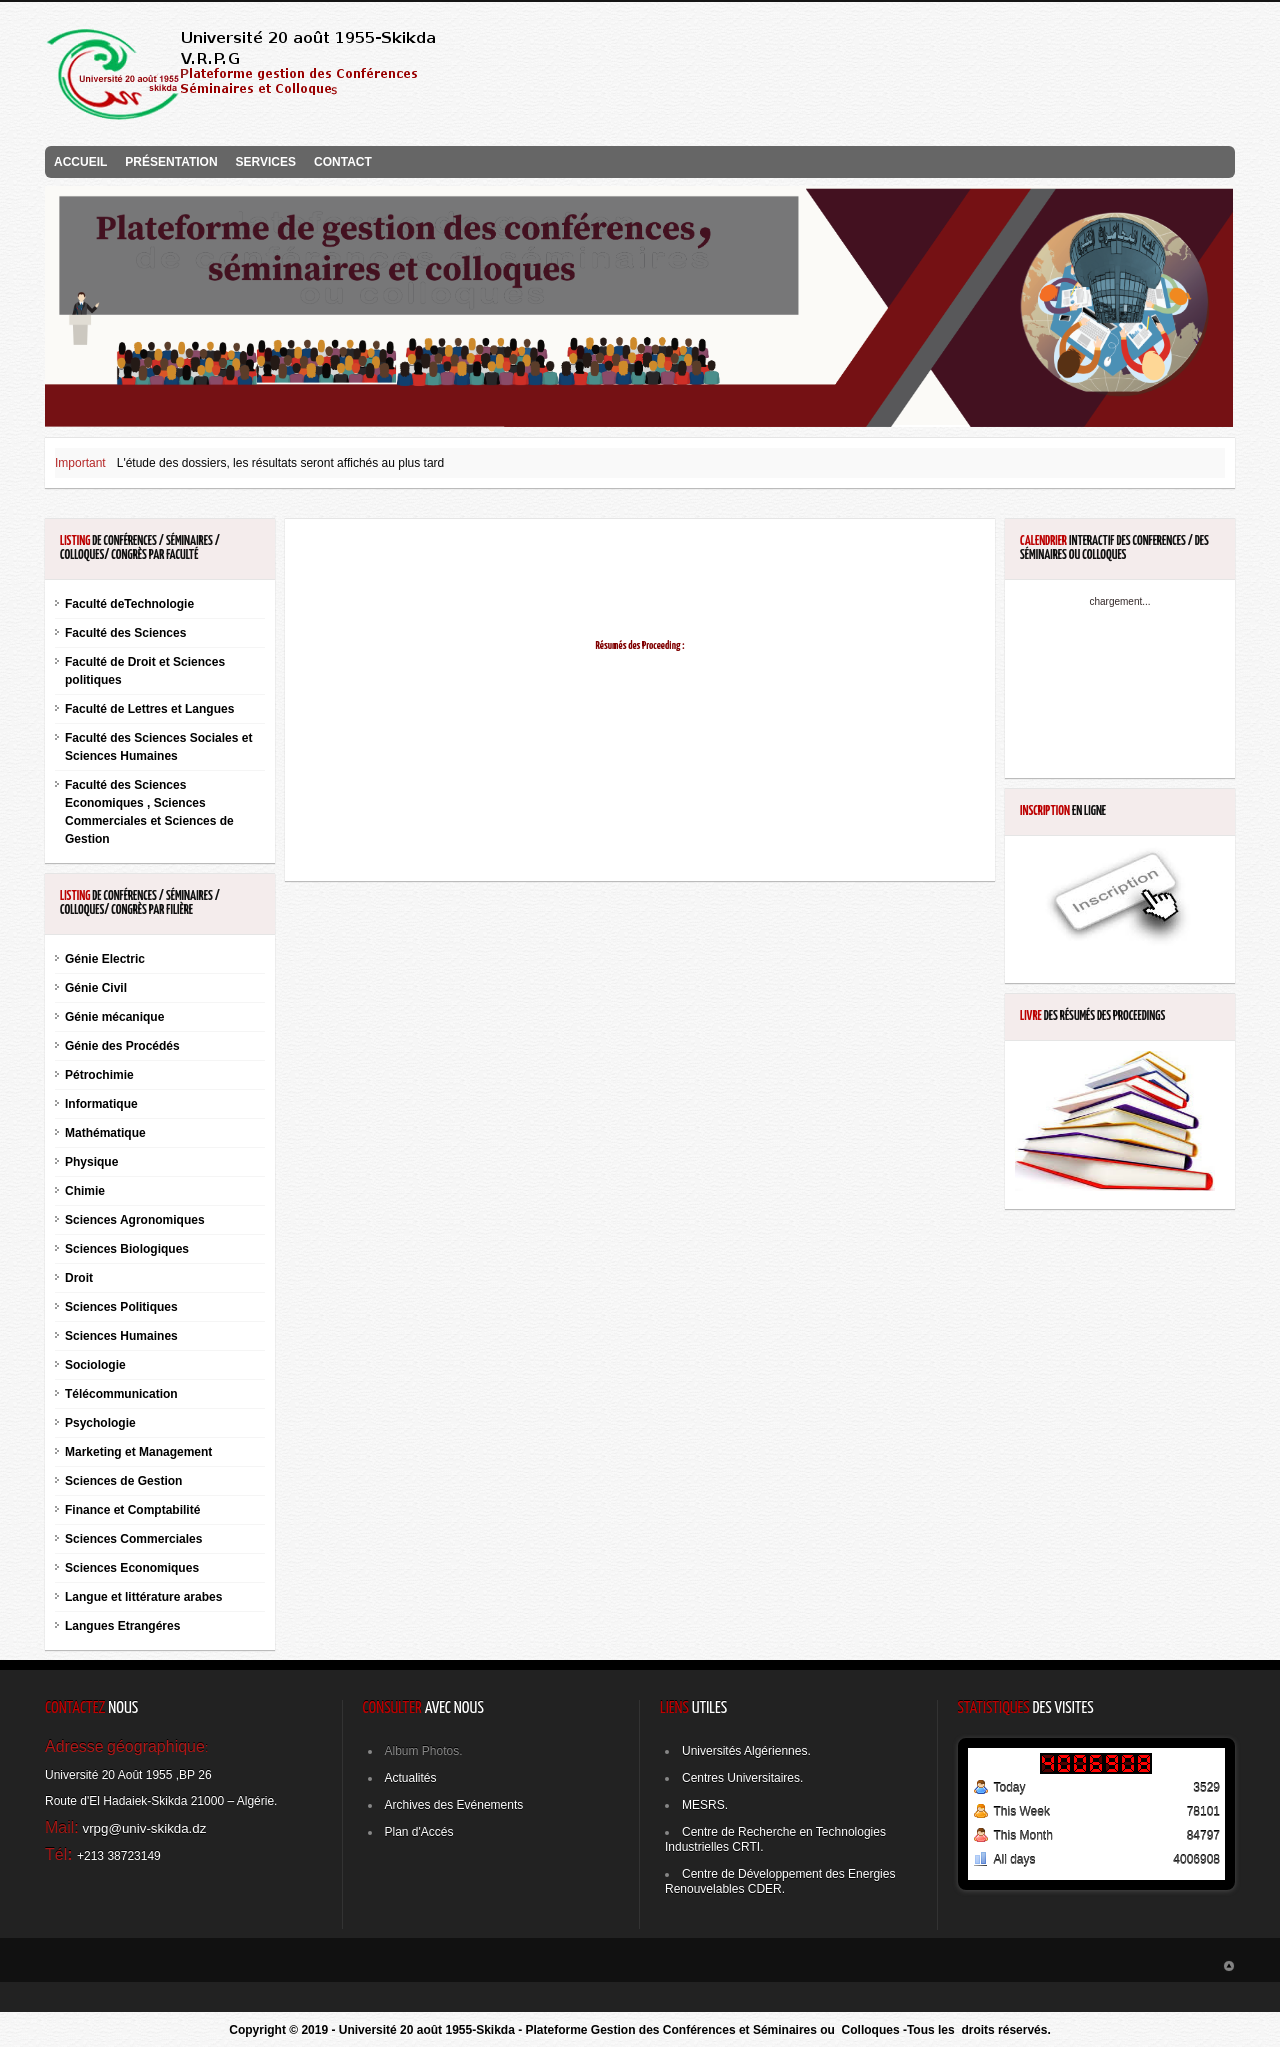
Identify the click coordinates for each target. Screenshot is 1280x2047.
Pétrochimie (99, 1075)
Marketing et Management (138, 1452)
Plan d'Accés (419, 1832)
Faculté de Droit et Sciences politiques (145, 671)
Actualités (411, 1778)
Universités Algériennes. (746, 1751)
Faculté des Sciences (125, 633)
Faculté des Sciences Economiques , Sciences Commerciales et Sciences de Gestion (149, 812)
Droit (79, 1278)
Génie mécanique (114, 1017)
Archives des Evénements (454, 1805)
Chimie (85, 1191)
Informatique (101, 1104)
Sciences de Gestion (123, 1481)
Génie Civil (96, 988)
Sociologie (95, 1365)
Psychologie (100, 1423)
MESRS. (705, 1805)
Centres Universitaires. (742, 1778)
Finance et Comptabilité (132, 1510)
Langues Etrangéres (122, 1626)
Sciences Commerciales (133, 1539)
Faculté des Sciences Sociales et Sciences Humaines (158, 747)
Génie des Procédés (122, 1046)
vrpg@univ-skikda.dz (145, 1828)
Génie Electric (105, 959)
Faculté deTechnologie (129, 604)
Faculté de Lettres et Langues (149, 709)
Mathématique (105, 1133)
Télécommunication (121, 1394)
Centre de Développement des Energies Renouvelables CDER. (780, 1881)
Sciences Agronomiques (135, 1220)
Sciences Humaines (121, 1336)
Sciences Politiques (121, 1307)
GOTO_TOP (1229, 1966)
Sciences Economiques (132, 1568)
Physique (91, 1162)
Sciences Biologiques (127, 1249)
